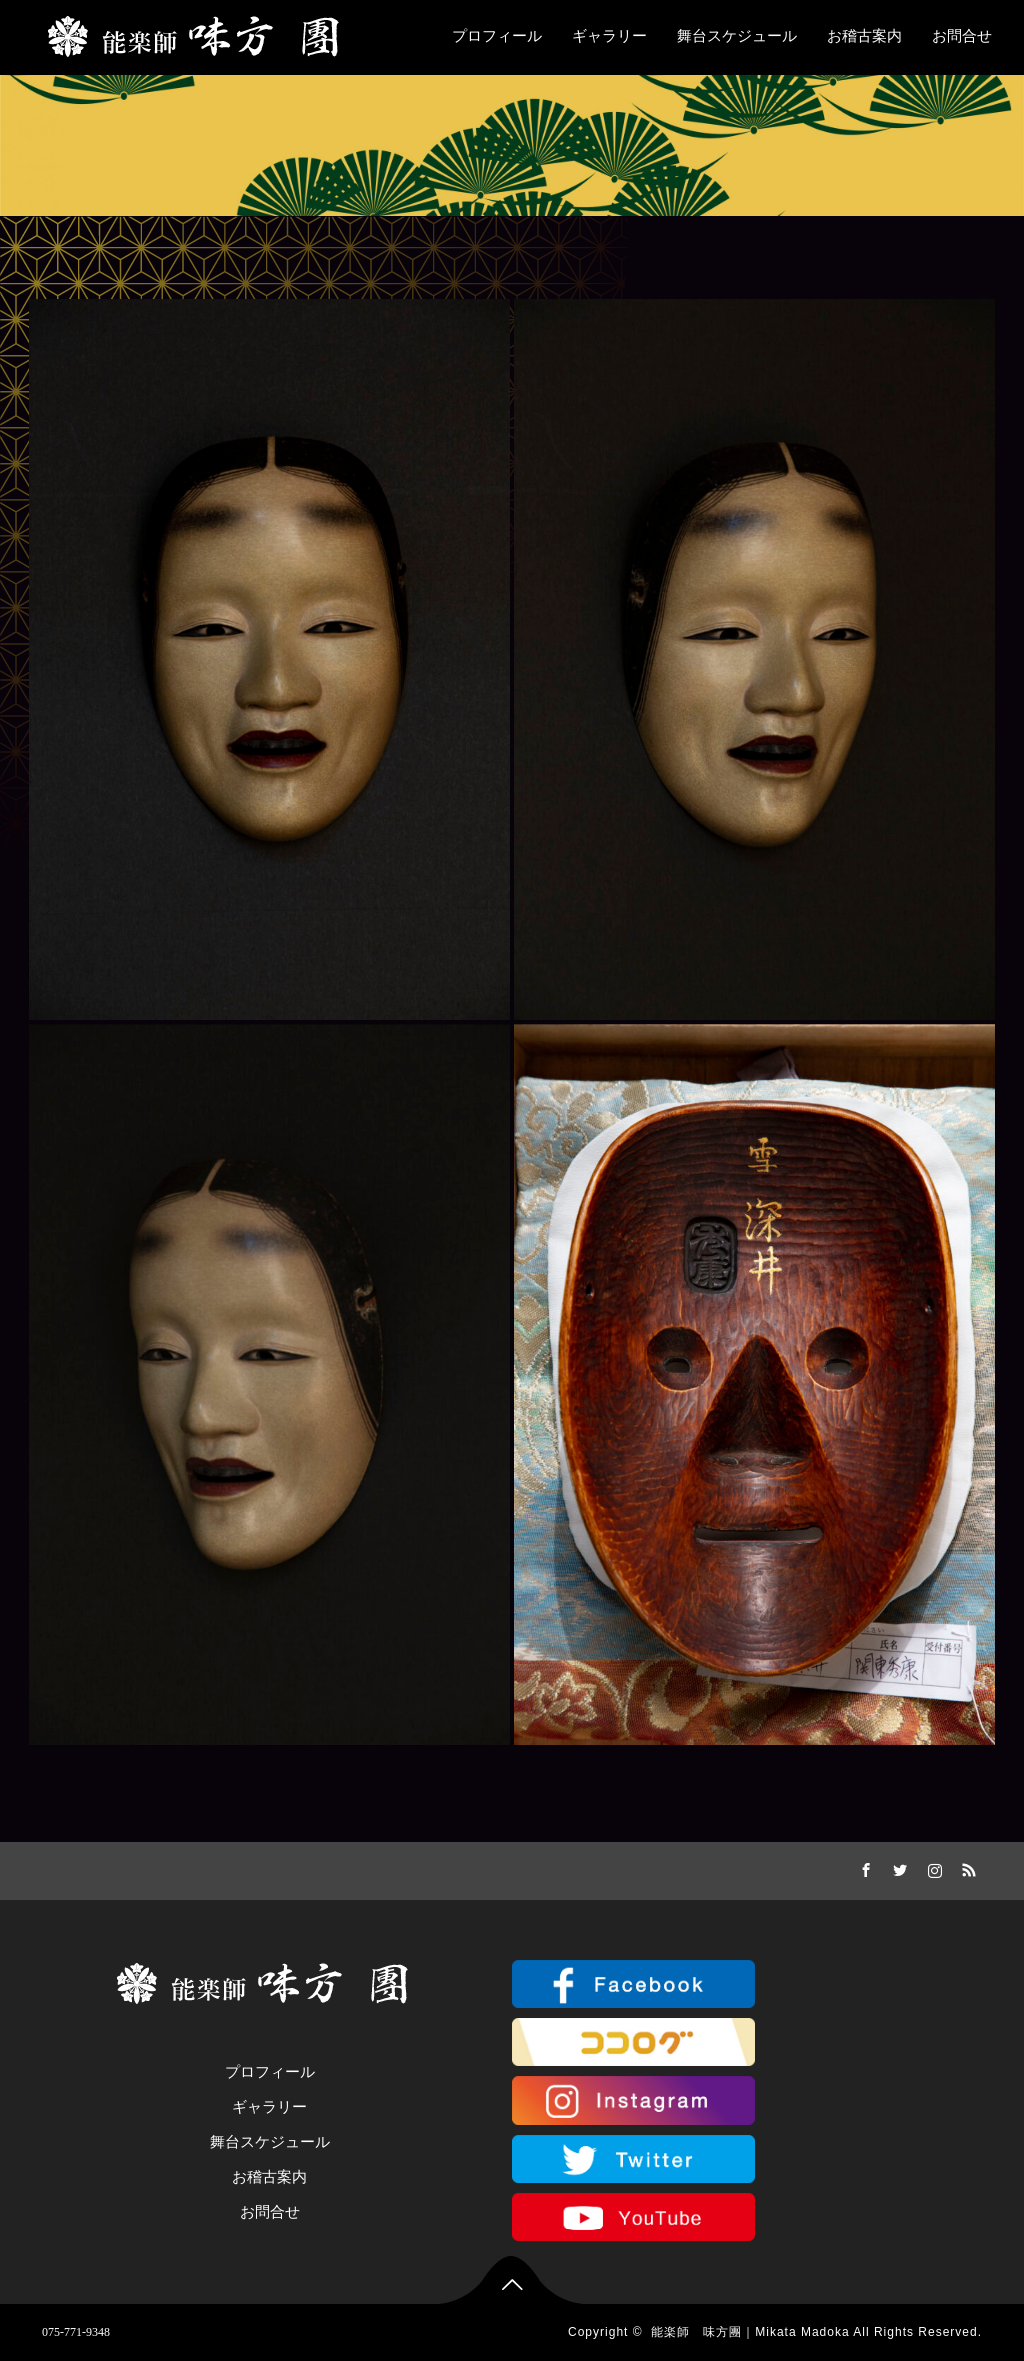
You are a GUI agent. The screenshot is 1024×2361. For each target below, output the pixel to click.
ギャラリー (609, 36)
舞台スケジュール (737, 36)
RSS (967, 1867)
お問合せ (962, 36)
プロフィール (497, 36)
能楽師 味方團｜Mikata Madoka (750, 2332)
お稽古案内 (864, 36)
